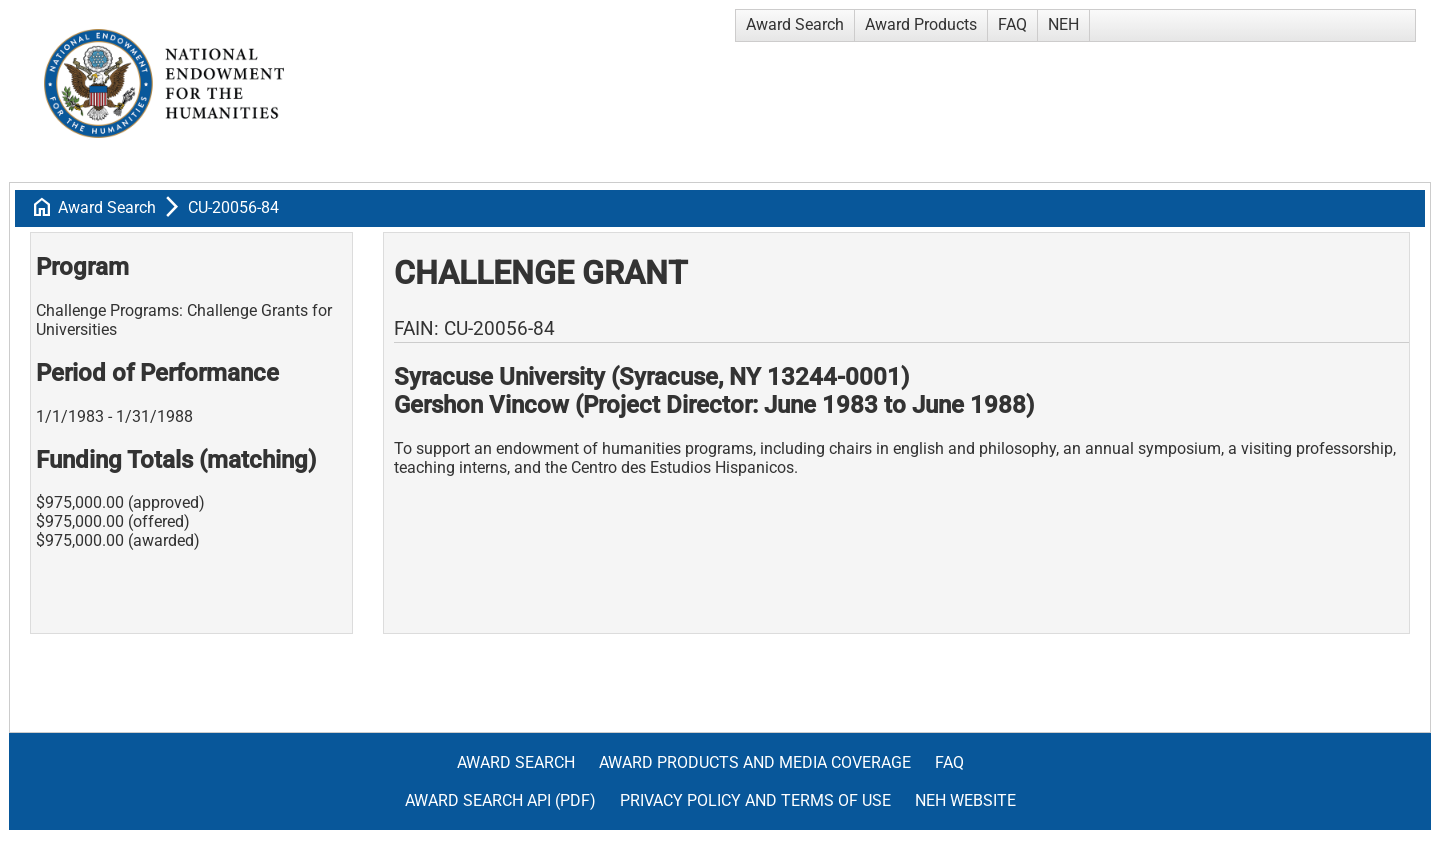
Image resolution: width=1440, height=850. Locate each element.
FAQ (1012, 24)
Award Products (921, 24)
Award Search (795, 24)
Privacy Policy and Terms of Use (755, 800)
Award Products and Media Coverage (755, 762)
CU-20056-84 (233, 207)
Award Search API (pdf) (500, 800)
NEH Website (965, 800)
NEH (1063, 24)
